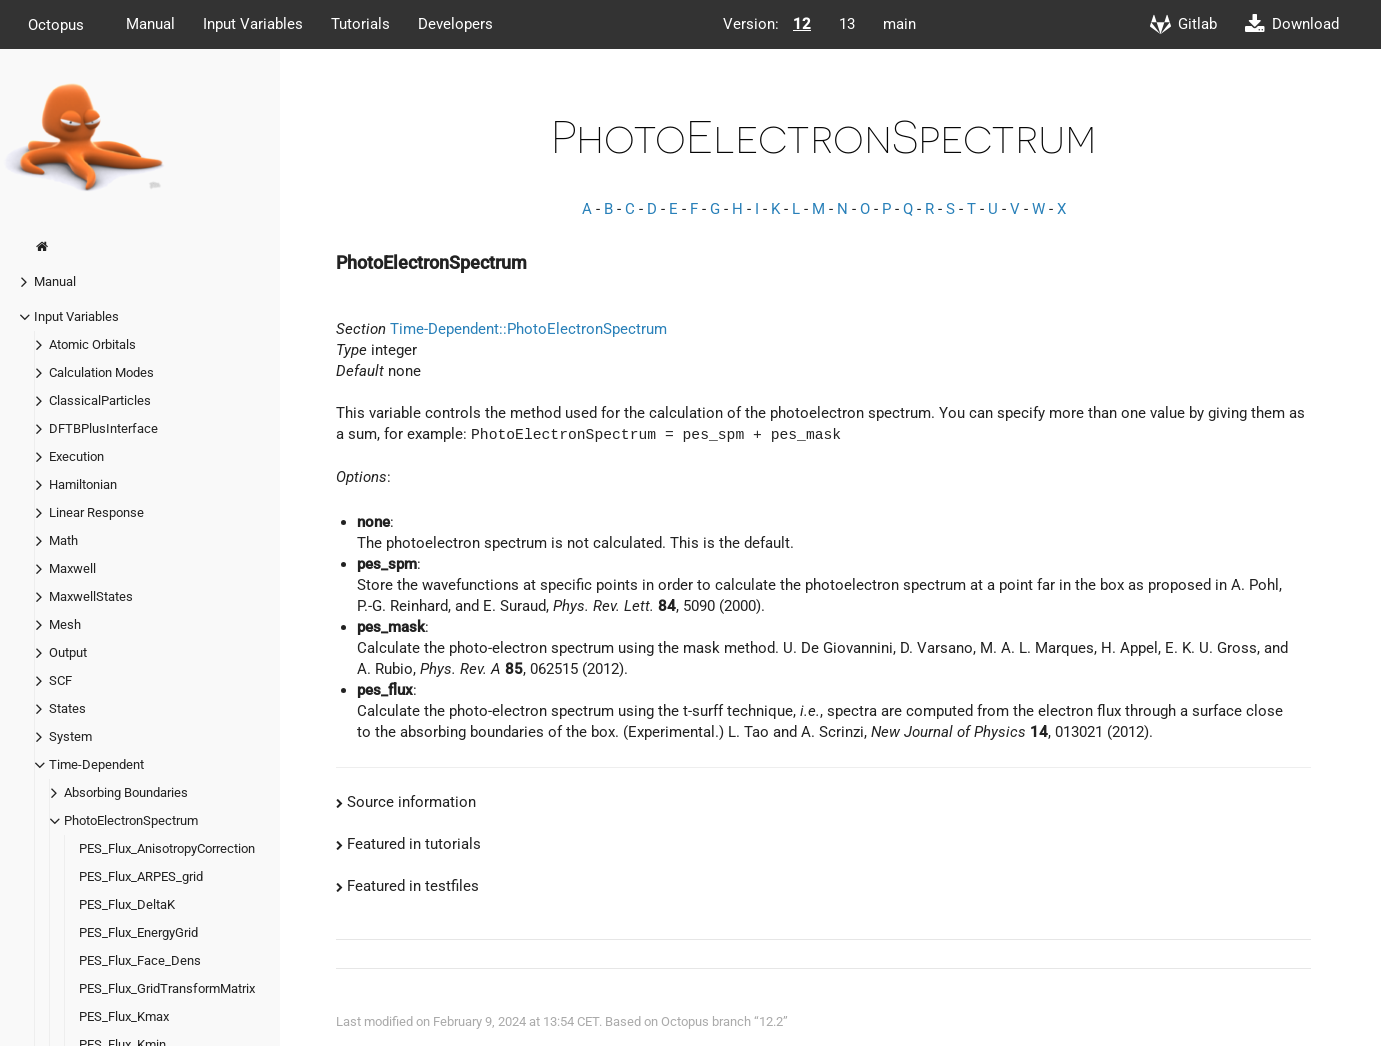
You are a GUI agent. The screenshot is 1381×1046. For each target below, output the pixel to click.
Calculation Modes (101, 372)
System (70, 736)
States (67, 708)
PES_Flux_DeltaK (127, 904)
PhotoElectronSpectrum (131, 820)
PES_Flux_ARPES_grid (141, 876)
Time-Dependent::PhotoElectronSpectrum (528, 329)
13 (847, 24)
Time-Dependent (96, 764)
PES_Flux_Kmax (124, 1016)
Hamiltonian (83, 484)
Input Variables (253, 24)
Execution (76, 456)
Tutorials (360, 24)
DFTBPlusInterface (103, 428)
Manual (150, 24)
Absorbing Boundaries (126, 792)
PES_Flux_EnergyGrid (138, 932)
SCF (60, 680)
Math (63, 540)
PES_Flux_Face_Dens (140, 960)
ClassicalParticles (100, 400)
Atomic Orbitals (92, 344)
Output (68, 652)
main (899, 24)
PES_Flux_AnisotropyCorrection (167, 848)
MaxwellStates (91, 596)
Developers (455, 24)
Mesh (65, 624)
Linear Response (96, 512)
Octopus (56, 24)
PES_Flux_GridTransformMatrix (167, 988)
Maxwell (72, 568)
